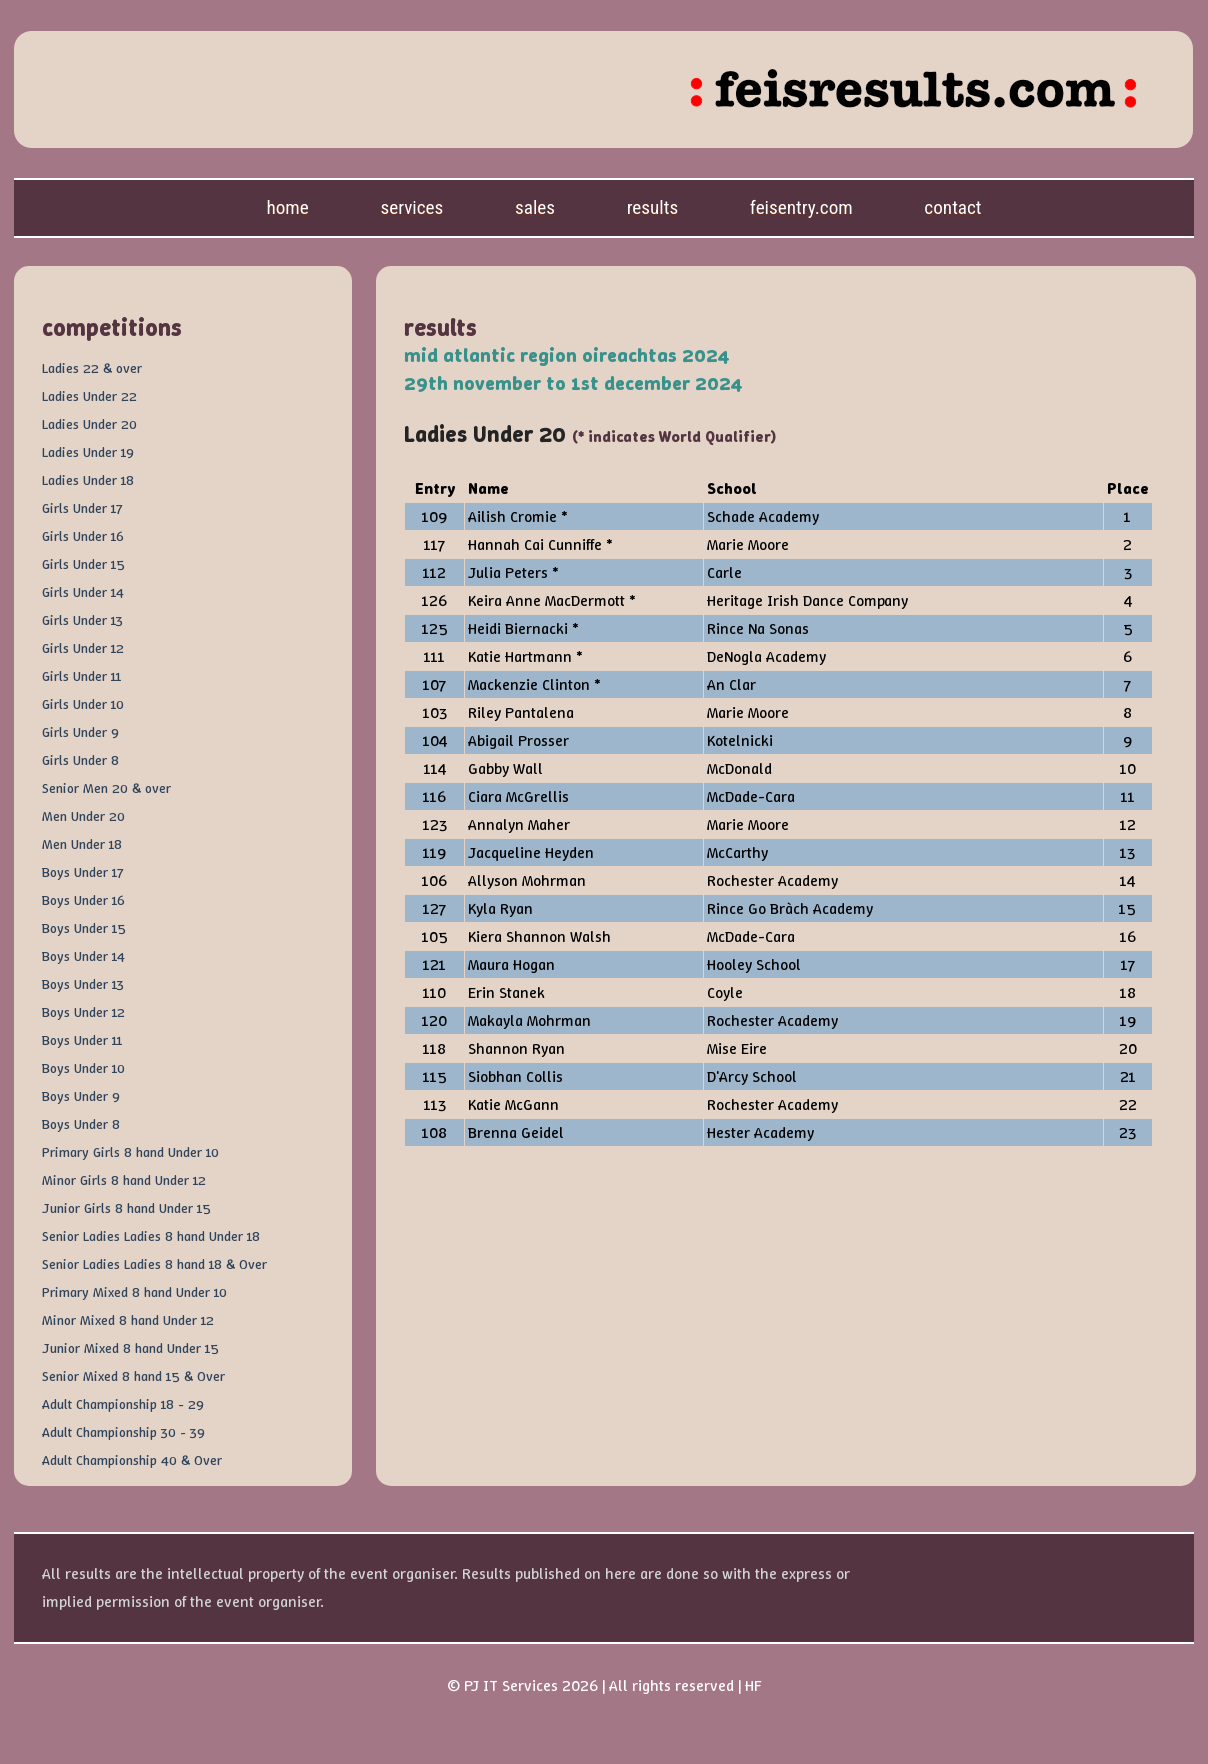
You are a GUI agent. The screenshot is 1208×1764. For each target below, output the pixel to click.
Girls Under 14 (83, 592)
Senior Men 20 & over (106, 788)
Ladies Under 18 (88, 480)
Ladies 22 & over (92, 368)
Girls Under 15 (83, 564)
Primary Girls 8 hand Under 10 (130, 1152)
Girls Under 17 (82, 508)
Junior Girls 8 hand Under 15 (126, 1208)
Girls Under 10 (83, 704)
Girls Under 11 (81, 676)
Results (653, 207)
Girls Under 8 (80, 760)
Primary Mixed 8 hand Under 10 (134, 1292)
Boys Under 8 (81, 1124)
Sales (535, 207)
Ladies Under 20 (89, 424)
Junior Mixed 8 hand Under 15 (130, 1348)
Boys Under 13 (83, 984)
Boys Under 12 (83, 1012)
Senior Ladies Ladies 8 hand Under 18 (151, 1236)
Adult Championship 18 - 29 (123, 1404)
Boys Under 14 (83, 956)
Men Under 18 (82, 844)
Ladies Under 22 (89, 396)
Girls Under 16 (83, 536)
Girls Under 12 (83, 648)
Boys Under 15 (84, 928)
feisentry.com (801, 207)
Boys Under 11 (82, 1040)
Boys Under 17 (82, 872)
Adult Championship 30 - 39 (123, 1432)
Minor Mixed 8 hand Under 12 (128, 1320)
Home (287, 207)
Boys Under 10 (83, 1068)
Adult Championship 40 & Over (132, 1460)
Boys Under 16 (83, 900)
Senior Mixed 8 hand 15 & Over (133, 1376)
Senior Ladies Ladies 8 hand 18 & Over (154, 1264)
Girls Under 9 (80, 732)
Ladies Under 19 (88, 452)
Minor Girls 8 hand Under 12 (124, 1180)
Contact (952, 207)
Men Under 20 (83, 816)
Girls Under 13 (82, 620)
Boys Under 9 (81, 1096)
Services (411, 207)
